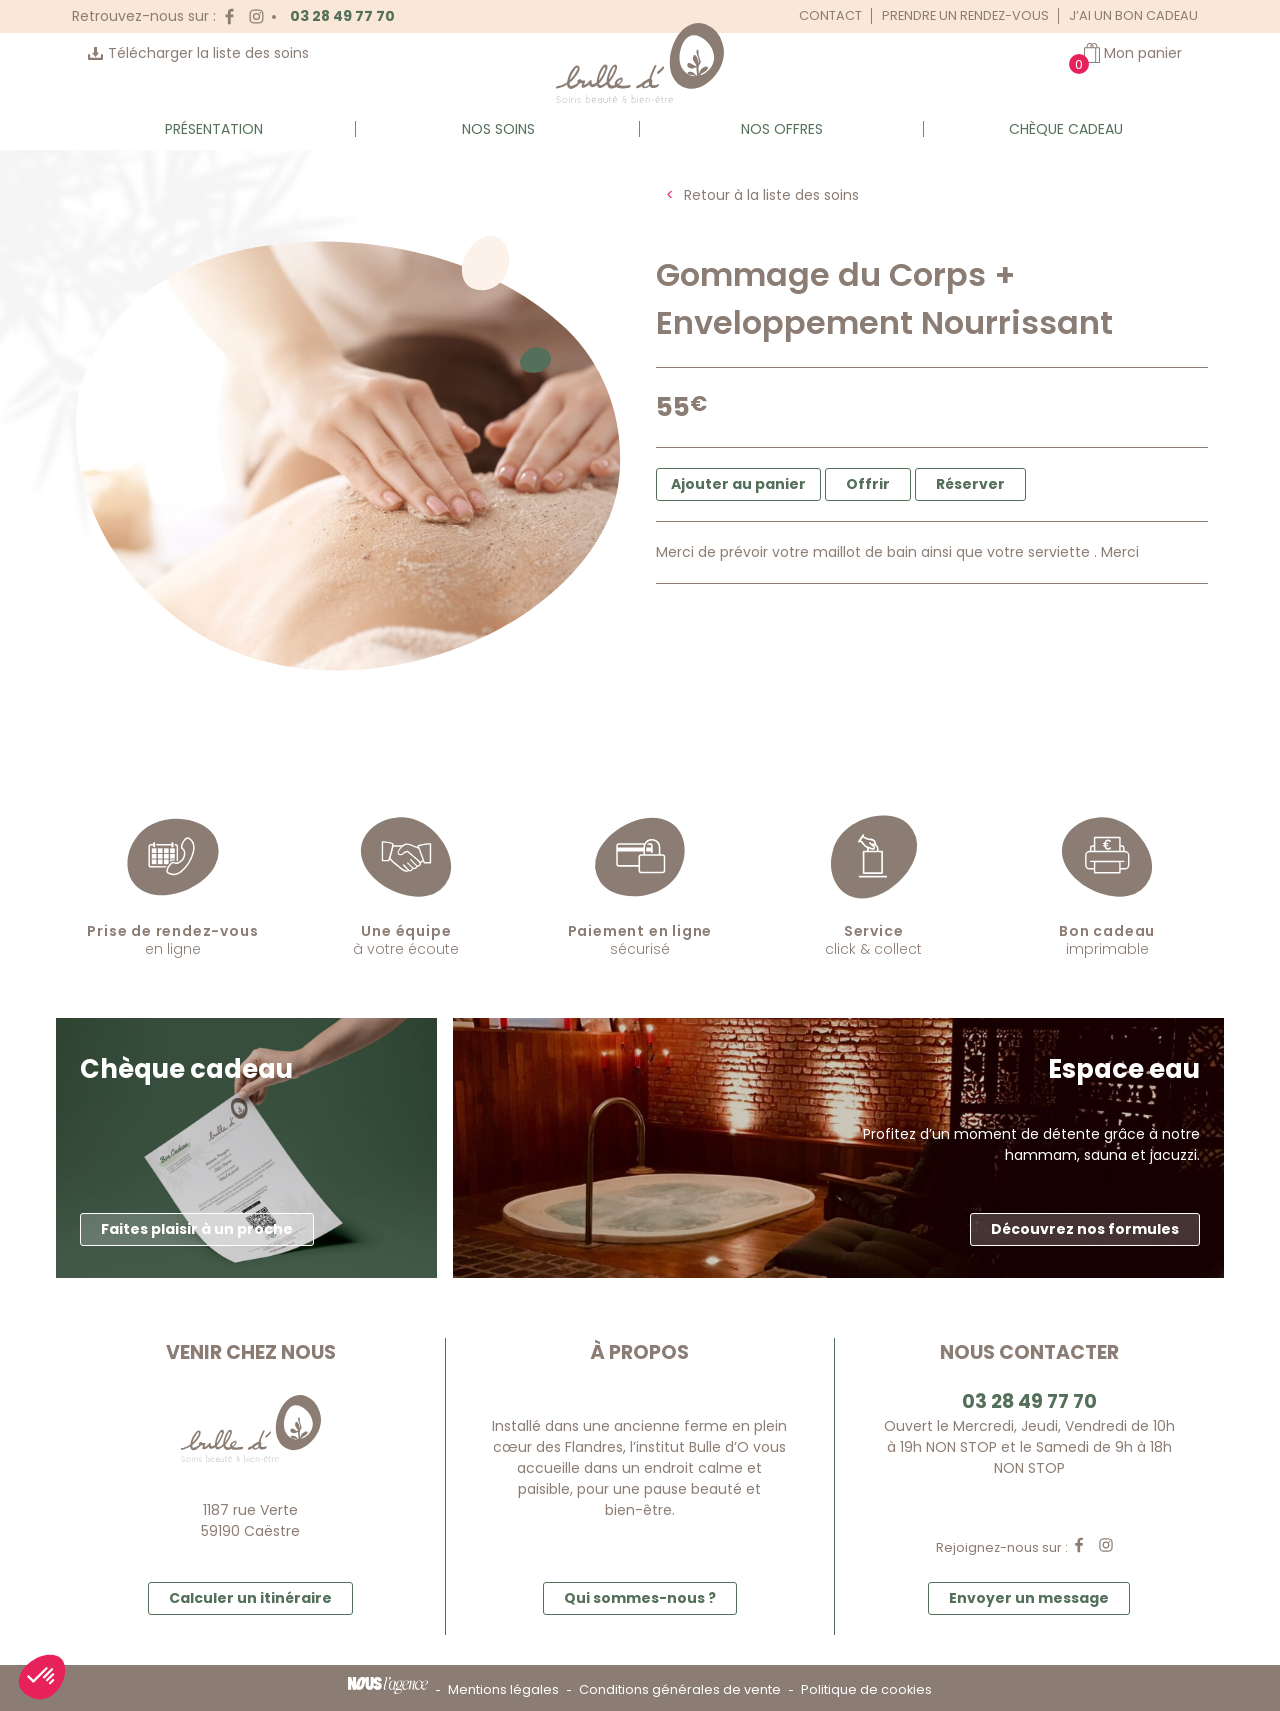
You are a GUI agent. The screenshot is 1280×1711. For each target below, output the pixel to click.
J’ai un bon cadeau (1133, 15)
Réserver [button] (970, 484)
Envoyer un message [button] (1029, 1598)
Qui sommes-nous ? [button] (640, 1598)
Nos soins (498, 129)
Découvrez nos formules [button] (1085, 1229)
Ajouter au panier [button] (738, 484)
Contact (830, 15)
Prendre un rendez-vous (965, 15)
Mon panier (1143, 53)
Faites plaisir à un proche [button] (197, 1229)
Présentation (214, 129)
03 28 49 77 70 (342, 16)
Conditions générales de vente (680, 1689)
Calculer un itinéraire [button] (250, 1598)
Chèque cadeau (1066, 129)
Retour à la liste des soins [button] (771, 195)
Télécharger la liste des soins (208, 53)
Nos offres (782, 129)
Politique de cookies (866, 1689)
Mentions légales (503, 1689)
